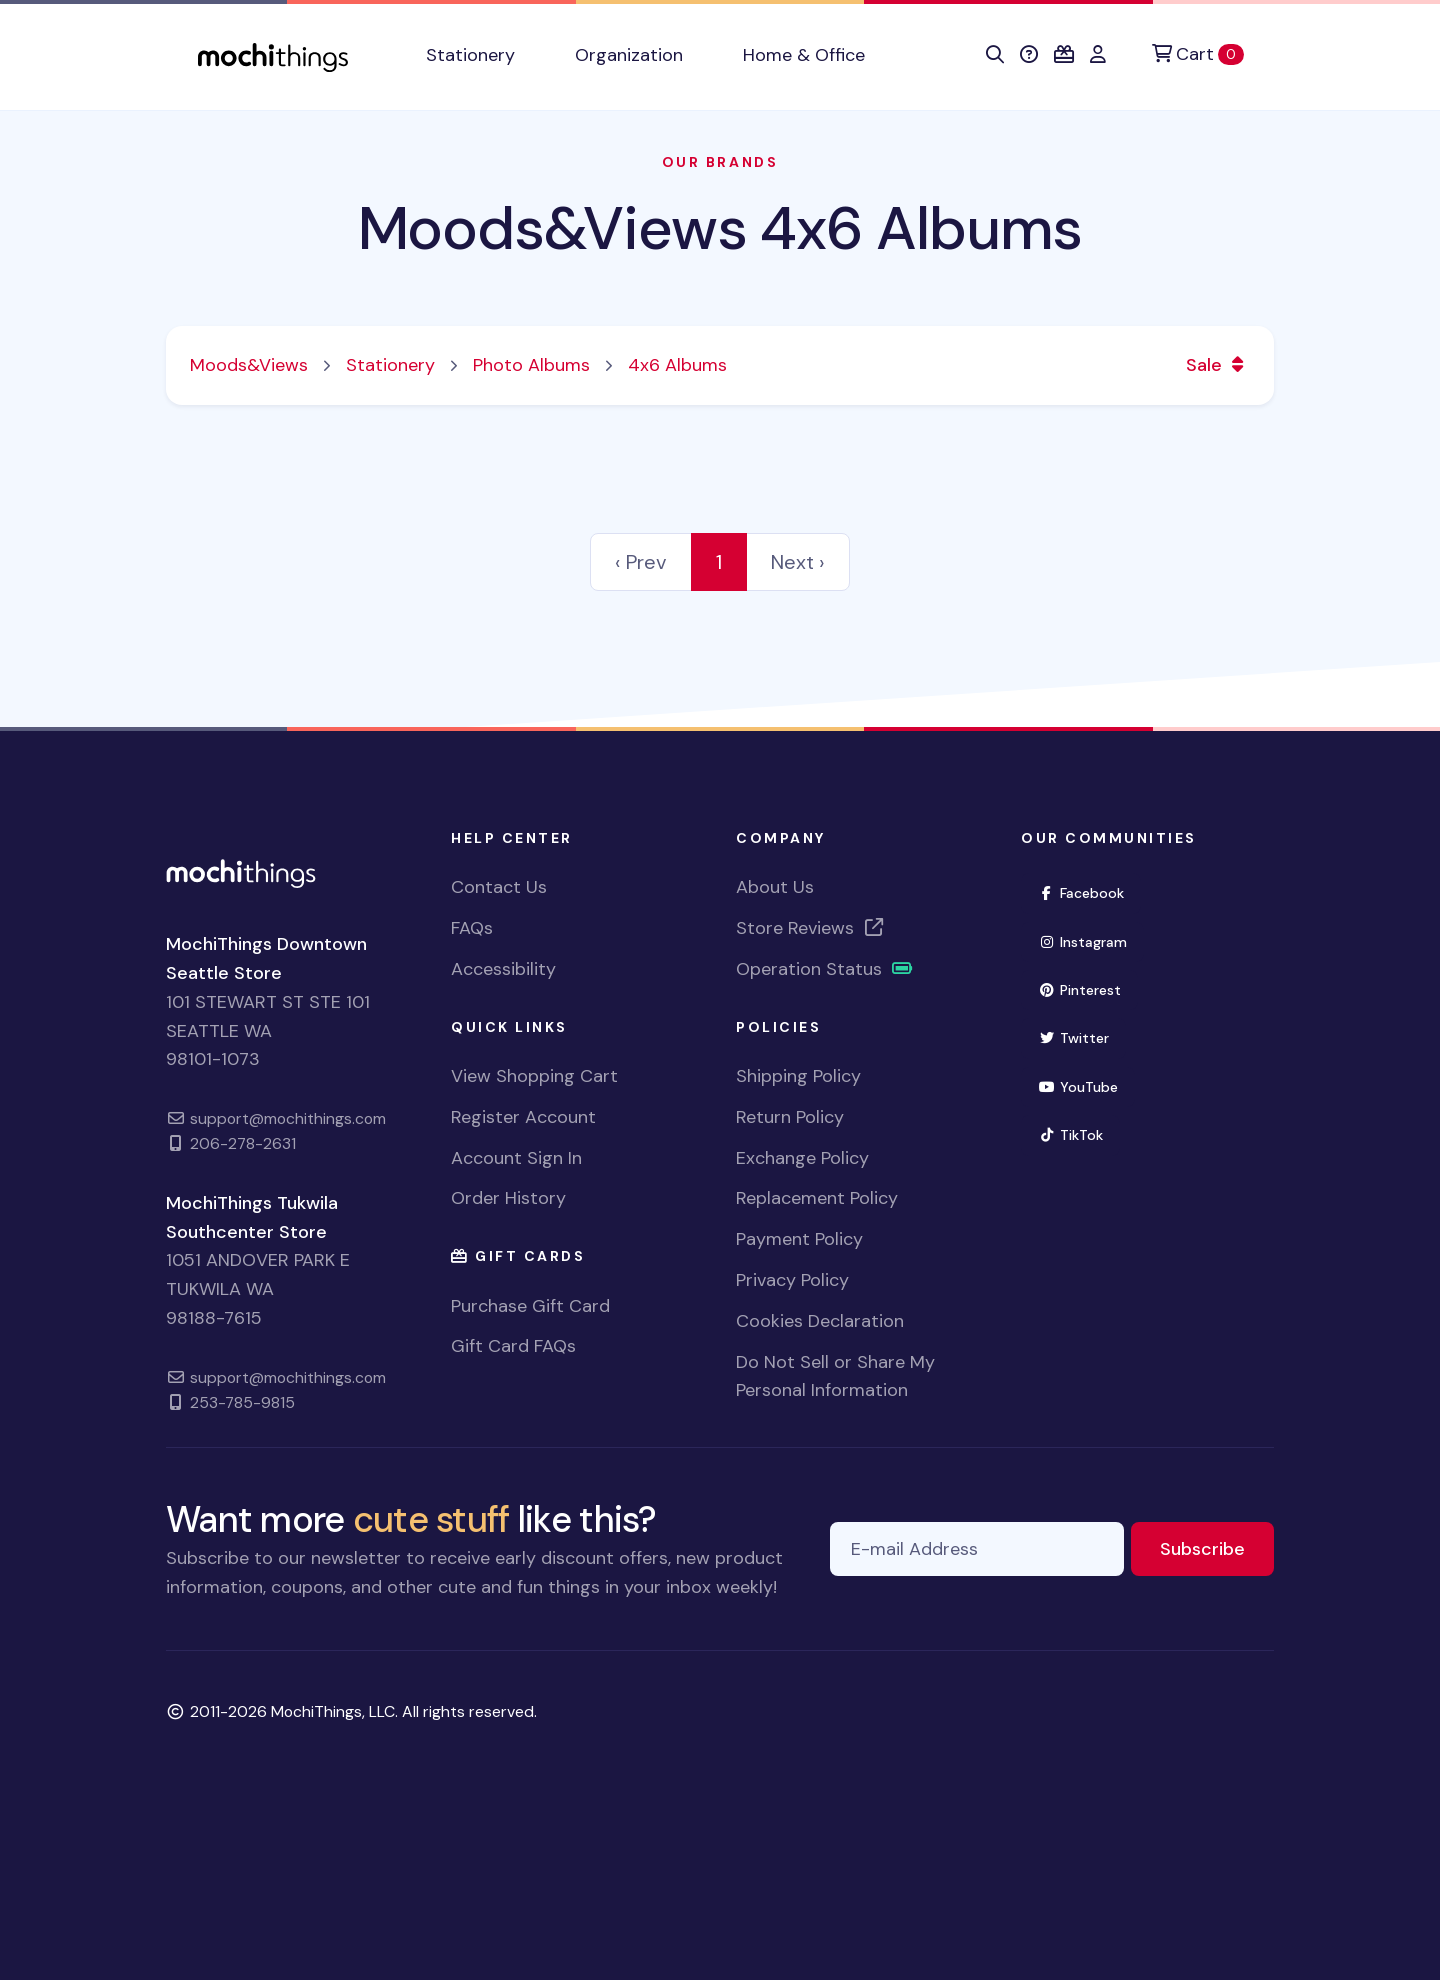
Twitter (1082, 1036)
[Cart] (1198, 54)
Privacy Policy (792, 1280)
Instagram (1091, 940)
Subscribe (1217, 1547)
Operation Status (825, 969)
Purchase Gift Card (530, 1306)
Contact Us (499, 887)
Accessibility (503, 969)
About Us (775, 887)
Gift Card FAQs (513, 1346)
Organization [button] (629, 55)
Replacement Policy (817, 1198)
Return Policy (790, 1117)
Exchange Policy (802, 1158)
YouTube (1086, 1085)
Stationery (390, 365)
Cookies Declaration (820, 1321)
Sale (1218, 365)
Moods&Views (249, 365)
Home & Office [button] (804, 55)
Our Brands (720, 162)
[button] (995, 55)
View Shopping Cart (534, 1076)
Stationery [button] (470, 55)
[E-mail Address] (977, 1549)
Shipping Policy (798, 1076)
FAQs (472, 928)
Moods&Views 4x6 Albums (720, 228)
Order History (508, 1198)
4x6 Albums (677, 365)
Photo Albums (531, 365)
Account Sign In (516, 1158)
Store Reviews (811, 928)
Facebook (1089, 891)
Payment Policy (799, 1239)
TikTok (1079, 1133)
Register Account (523, 1117)
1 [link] (719, 562)
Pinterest (1088, 988)
